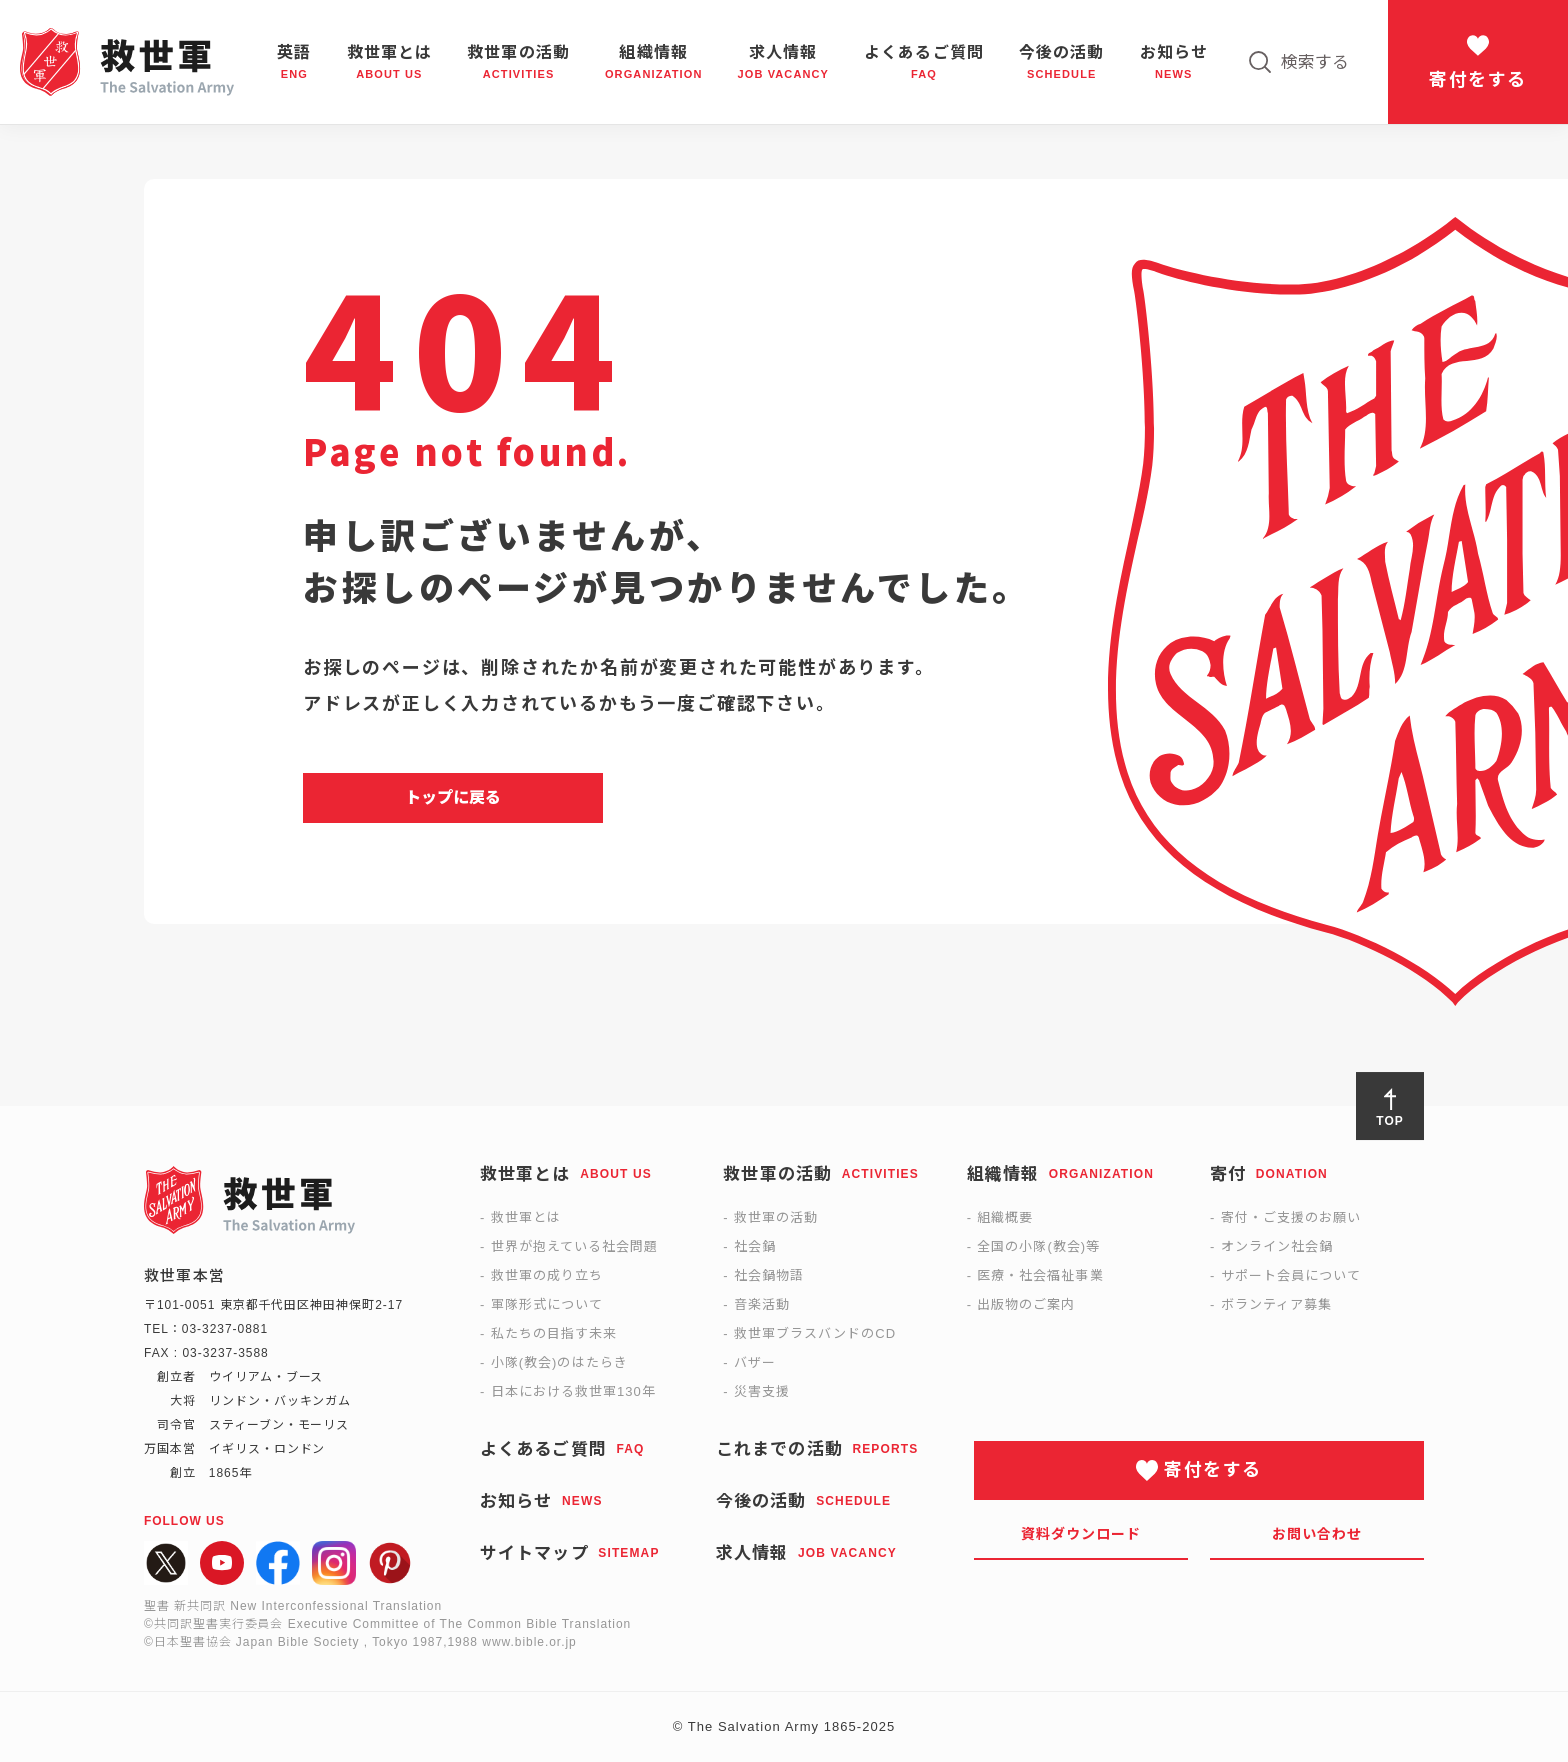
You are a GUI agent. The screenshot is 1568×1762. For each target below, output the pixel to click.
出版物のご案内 (1026, 1304)
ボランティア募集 (1276, 1304)
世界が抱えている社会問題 (574, 1246)
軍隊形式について (547, 1304)
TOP (1389, 1121)
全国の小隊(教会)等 (1038, 1246)
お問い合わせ (1317, 1534)
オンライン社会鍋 (1277, 1246)
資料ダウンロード (1081, 1534)
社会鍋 (755, 1246)
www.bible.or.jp (529, 1642)
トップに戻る (453, 797)
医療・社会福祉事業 (1040, 1275)
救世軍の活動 (776, 1217)
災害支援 (762, 1391)
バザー (755, 1362)
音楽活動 (762, 1304)
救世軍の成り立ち (547, 1275)
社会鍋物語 (769, 1275)
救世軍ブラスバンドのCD (815, 1333)
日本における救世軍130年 (573, 1391)
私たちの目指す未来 (554, 1333)
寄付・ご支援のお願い (1291, 1217)
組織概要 (1005, 1217)
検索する (1315, 62)
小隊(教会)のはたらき (559, 1362)
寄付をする (1477, 80)
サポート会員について (1291, 1275)
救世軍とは (526, 1217)
